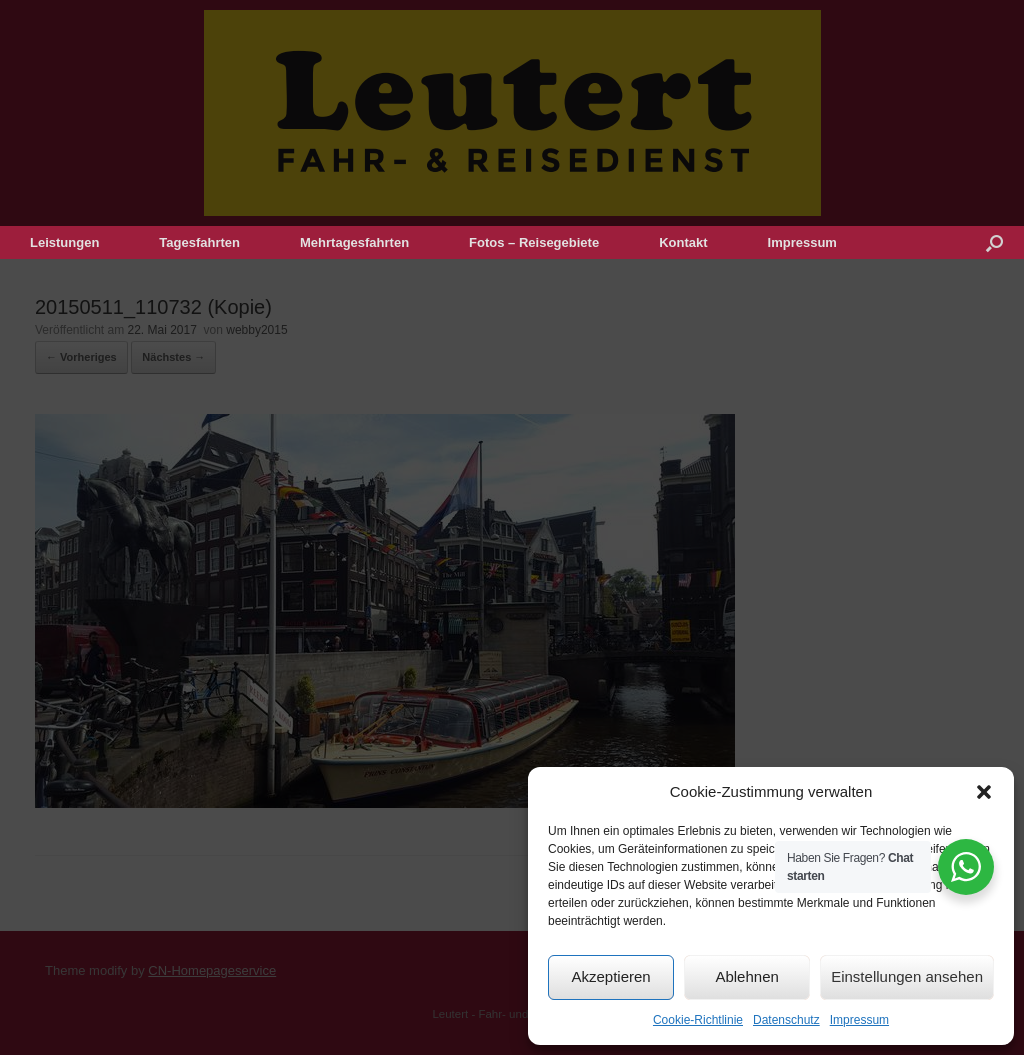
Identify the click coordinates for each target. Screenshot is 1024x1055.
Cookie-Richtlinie (698, 1020)
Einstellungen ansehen (907, 976)
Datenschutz (786, 1020)
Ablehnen (746, 976)
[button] (984, 792)
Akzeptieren (610, 976)
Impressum (859, 1020)
